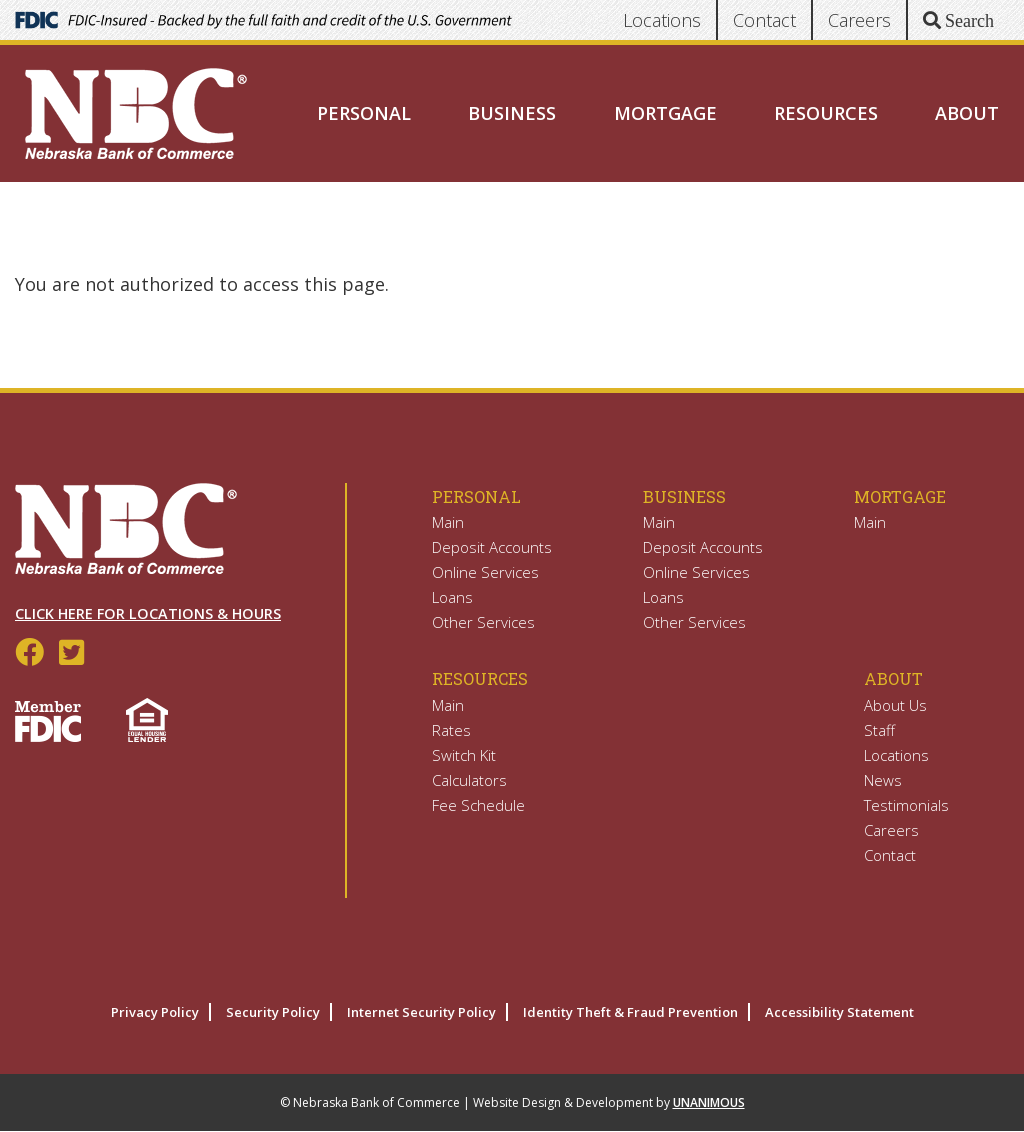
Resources (826, 113)
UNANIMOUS (709, 1102)
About (967, 113)
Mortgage (665, 113)
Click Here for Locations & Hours (148, 613)
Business (512, 113)
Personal (364, 113)
